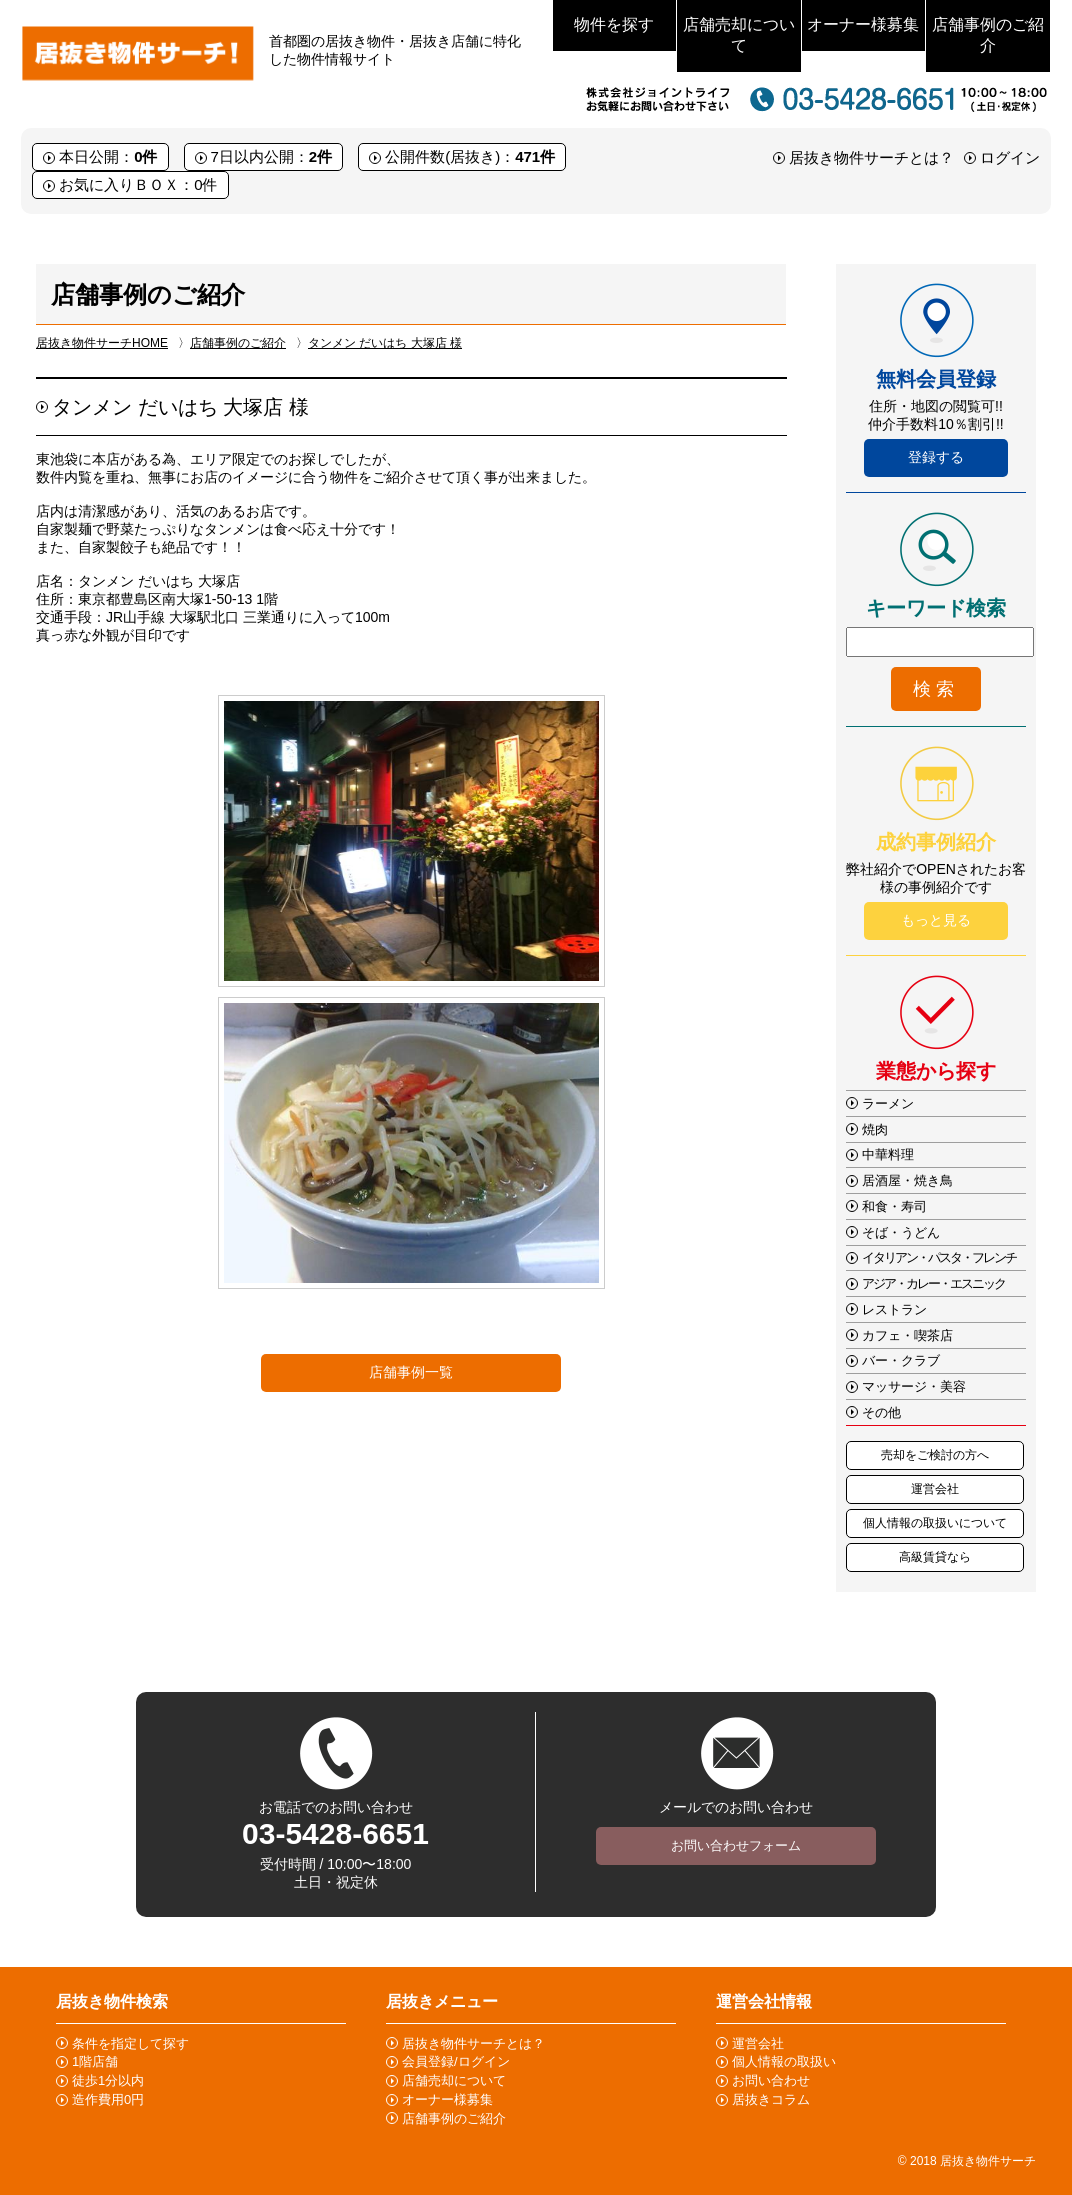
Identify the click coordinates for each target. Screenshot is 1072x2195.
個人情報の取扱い (784, 2061)
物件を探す (614, 24)
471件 (535, 156)
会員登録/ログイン (456, 2061)
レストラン (894, 1309)
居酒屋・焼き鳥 (907, 1180)
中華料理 (888, 1154)
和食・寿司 (894, 1206)
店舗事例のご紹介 (988, 35)
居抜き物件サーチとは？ (871, 157)
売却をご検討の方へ (935, 1455)
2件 (320, 156)
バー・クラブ (901, 1360)
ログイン (1010, 157)
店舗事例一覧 (411, 1372)
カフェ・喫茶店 (907, 1335)
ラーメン (888, 1103)
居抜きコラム (771, 2099)
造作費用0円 (108, 2099)
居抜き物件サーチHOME (102, 343)
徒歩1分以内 (108, 2080)
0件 (145, 156)
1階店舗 (95, 2061)
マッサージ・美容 (914, 1386)
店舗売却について (739, 35)
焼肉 (875, 1129)
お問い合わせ (771, 2080)
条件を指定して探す (130, 2043)
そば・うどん (901, 1232)
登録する (936, 457)
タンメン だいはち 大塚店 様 (385, 343)
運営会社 (935, 1489)
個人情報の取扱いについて (935, 1523)
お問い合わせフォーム (736, 1845)
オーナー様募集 (863, 24)
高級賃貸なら (935, 1557)
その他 (881, 1412)
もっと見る (936, 920)
